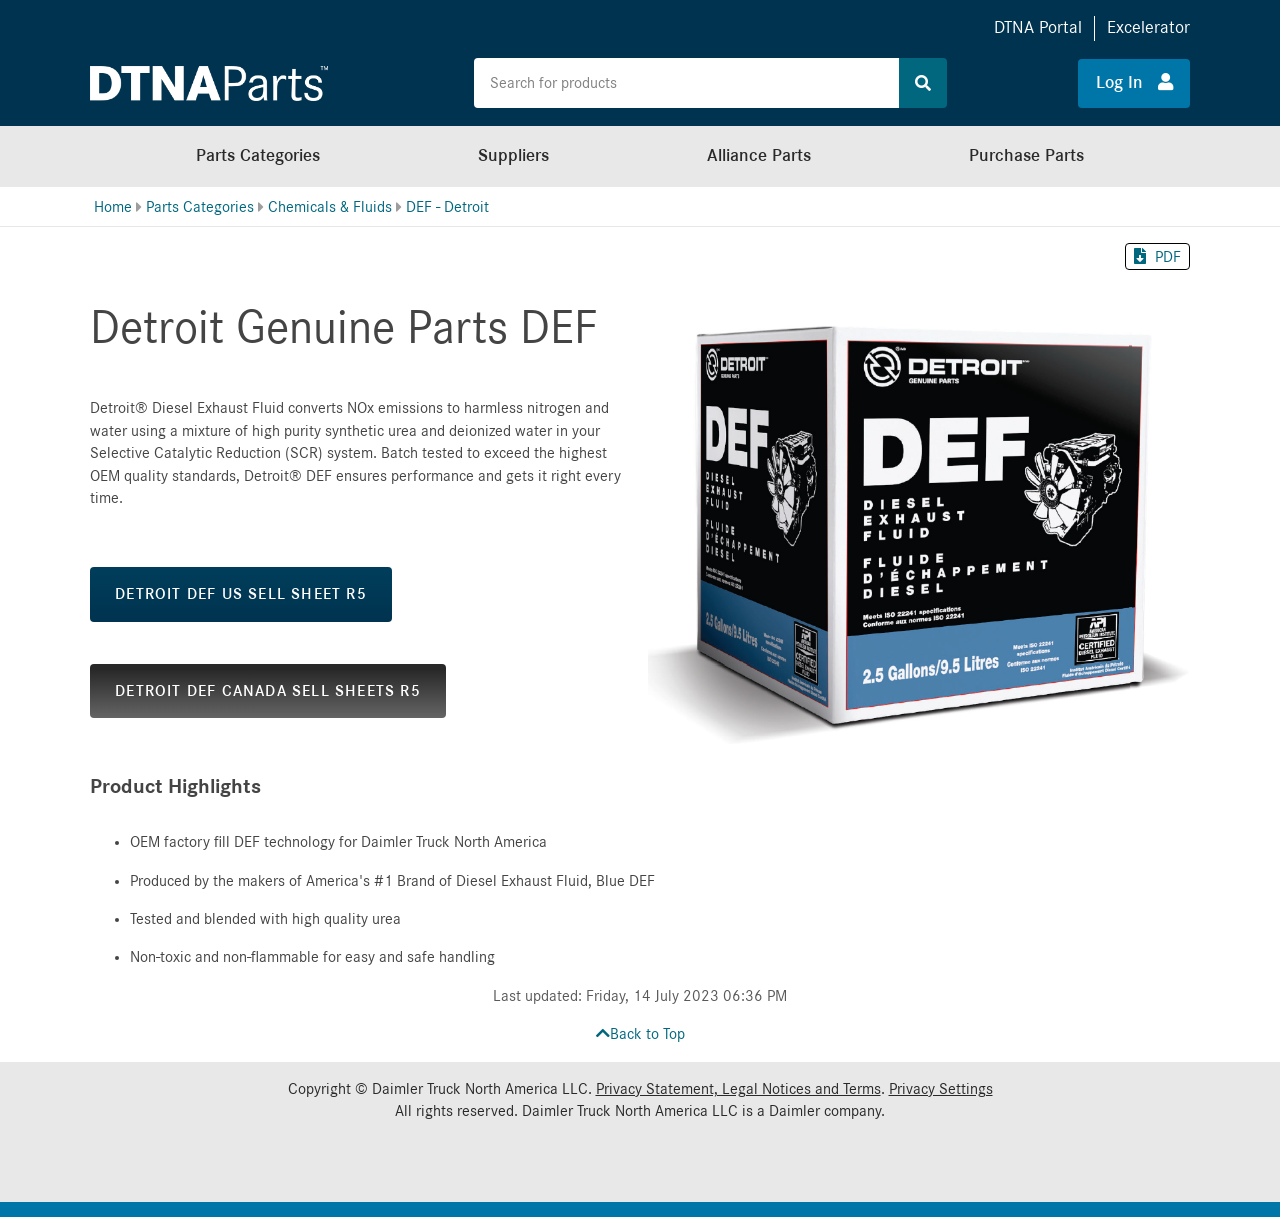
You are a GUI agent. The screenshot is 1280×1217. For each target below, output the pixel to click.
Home (113, 207)
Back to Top (640, 1034)
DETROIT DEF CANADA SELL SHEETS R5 (268, 691)
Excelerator (1148, 27)
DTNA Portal (1038, 27)
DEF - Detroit (447, 207)
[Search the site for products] (687, 83)
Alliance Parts (759, 155)
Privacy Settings (941, 1089)
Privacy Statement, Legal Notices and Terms (738, 1089)
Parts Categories (258, 155)
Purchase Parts (1026, 155)
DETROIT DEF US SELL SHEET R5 (241, 594)
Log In (1134, 82)
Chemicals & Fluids (330, 207)
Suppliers (513, 155)
